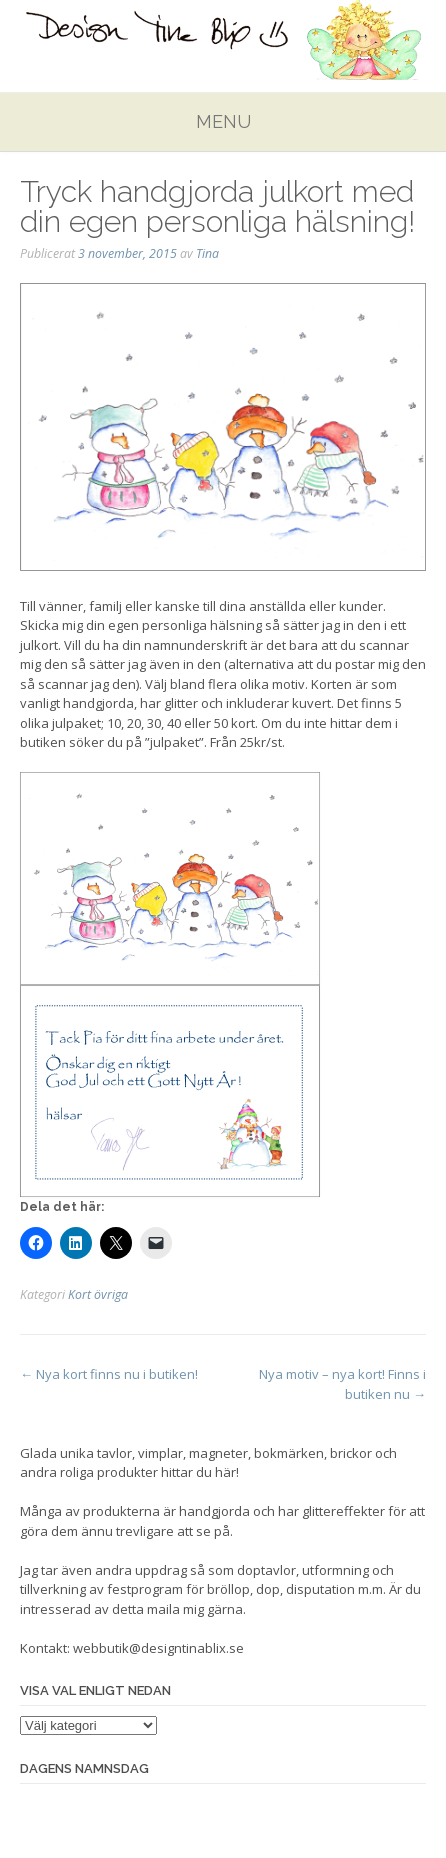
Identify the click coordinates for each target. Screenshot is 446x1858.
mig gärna (213, 1609)
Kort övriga (98, 1294)
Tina (207, 253)
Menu (223, 121)
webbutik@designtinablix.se (158, 1648)
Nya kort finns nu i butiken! (109, 1374)
